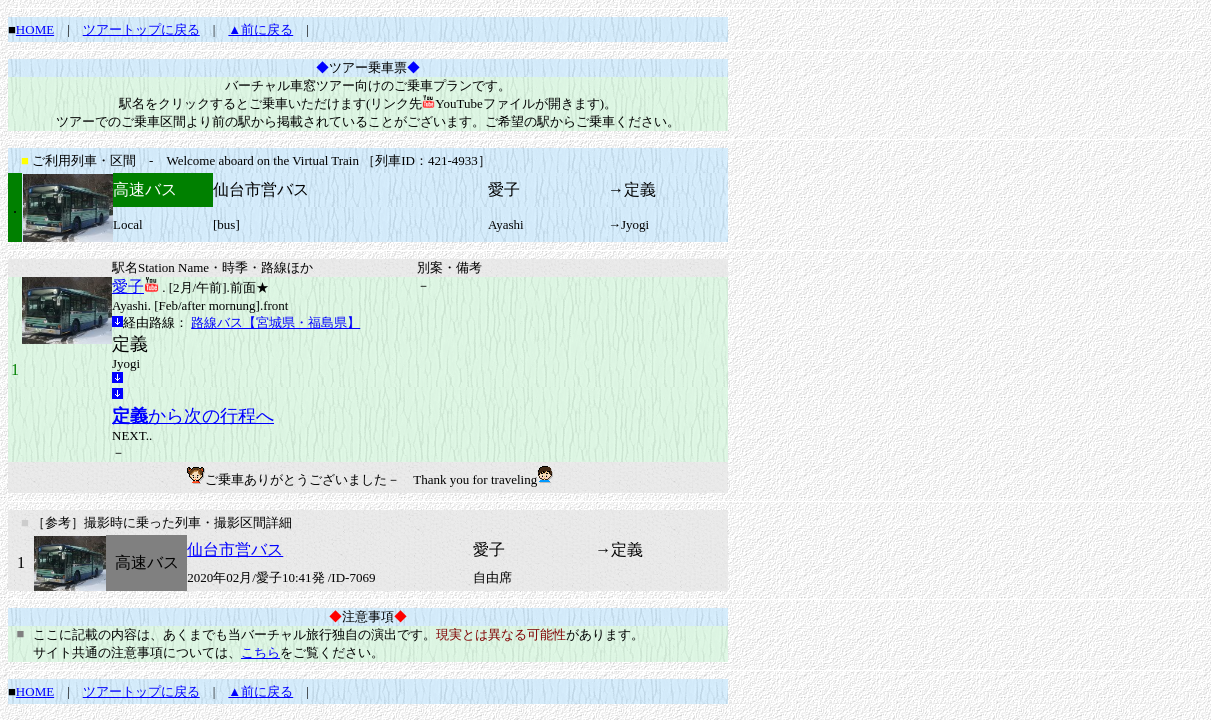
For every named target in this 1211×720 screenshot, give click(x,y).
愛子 (128, 286)
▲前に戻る (260, 29)
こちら (260, 652)
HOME (35, 29)
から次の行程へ (193, 416)
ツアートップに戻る (141, 29)
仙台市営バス (235, 549)
